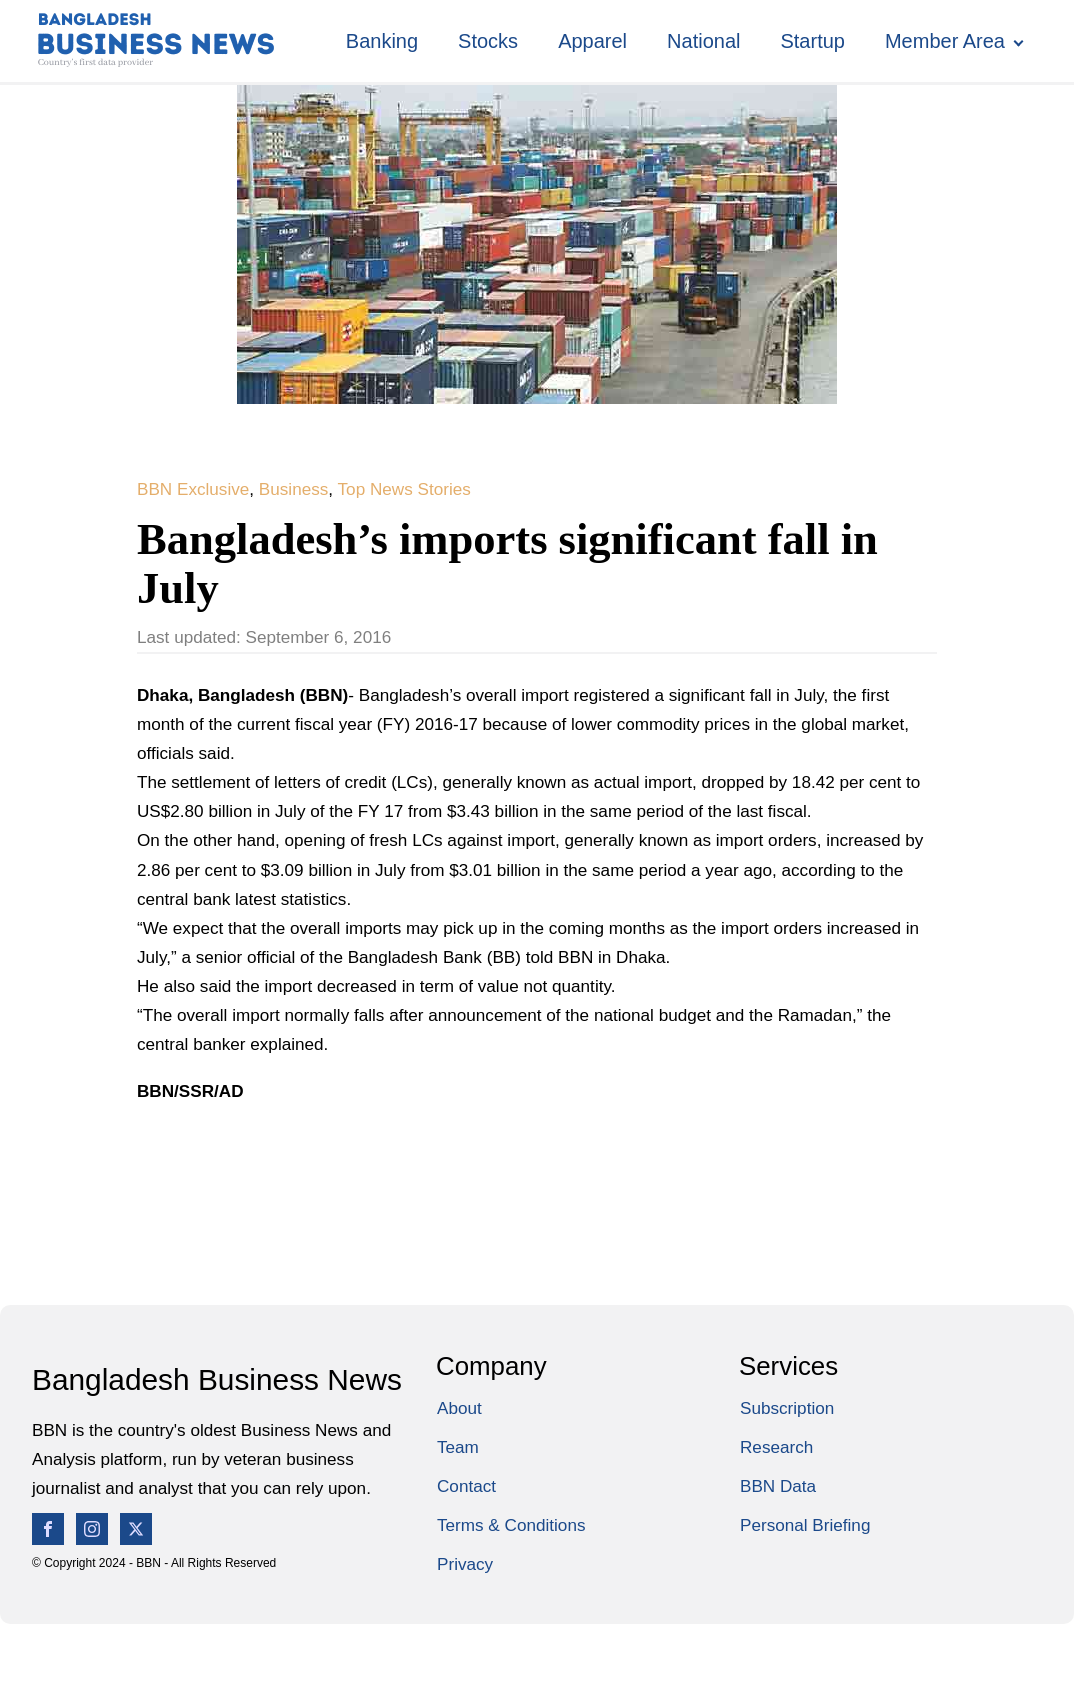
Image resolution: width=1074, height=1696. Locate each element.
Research (776, 1447)
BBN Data (778, 1486)
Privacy (465, 1564)
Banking (382, 41)
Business (294, 489)
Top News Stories (404, 489)
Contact (466, 1486)
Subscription (787, 1408)
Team (458, 1447)
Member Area (945, 41)
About (459, 1408)
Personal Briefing (805, 1525)
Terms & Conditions (511, 1525)
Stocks (488, 41)
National (703, 41)
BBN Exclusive (193, 489)
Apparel (592, 41)
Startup (812, 41)
